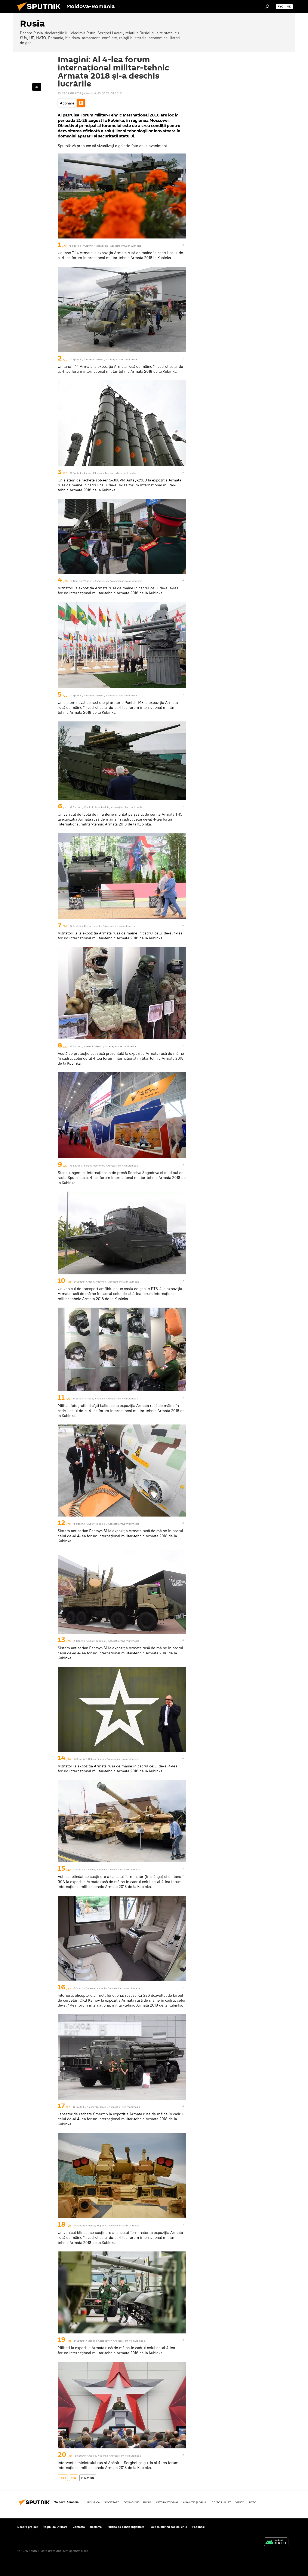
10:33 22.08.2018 (69, 93)
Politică (93, 2502)
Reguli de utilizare (55, 2527)
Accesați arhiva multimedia (125, 245)
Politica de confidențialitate (125, 2527)
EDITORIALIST (221, 2502)
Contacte (79, 2527)
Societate (111, 2502)
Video (239, 2502)
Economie (131, 2502)
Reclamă (96, 2527)
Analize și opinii (195, 2502)
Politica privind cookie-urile (168, 2527)
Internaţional (167, 2502)
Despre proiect (27, 2527)
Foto (73, 2477)
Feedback (198, 2527)
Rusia (63, 2477)
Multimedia (87, 2477)
